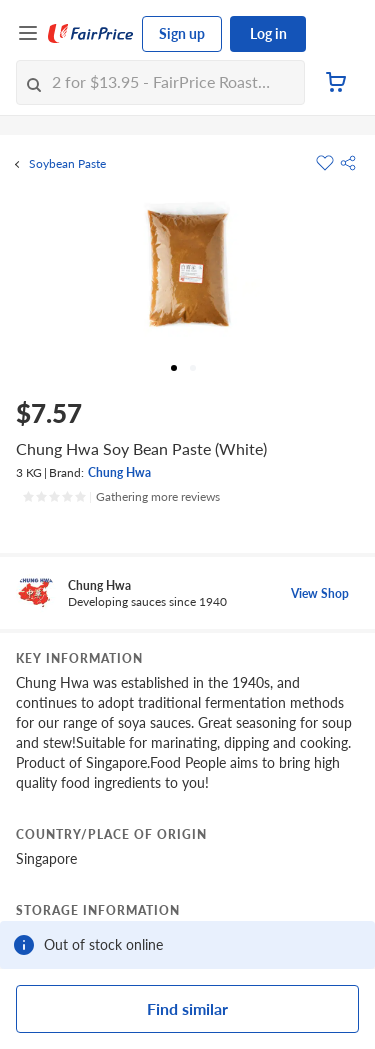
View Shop (320, 593)
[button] (348, 163)
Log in (268, 33)
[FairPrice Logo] (91, 34)
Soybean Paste (67, 164)
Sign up (182, 33)
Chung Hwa (119, 472)
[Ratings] (121, 497)
